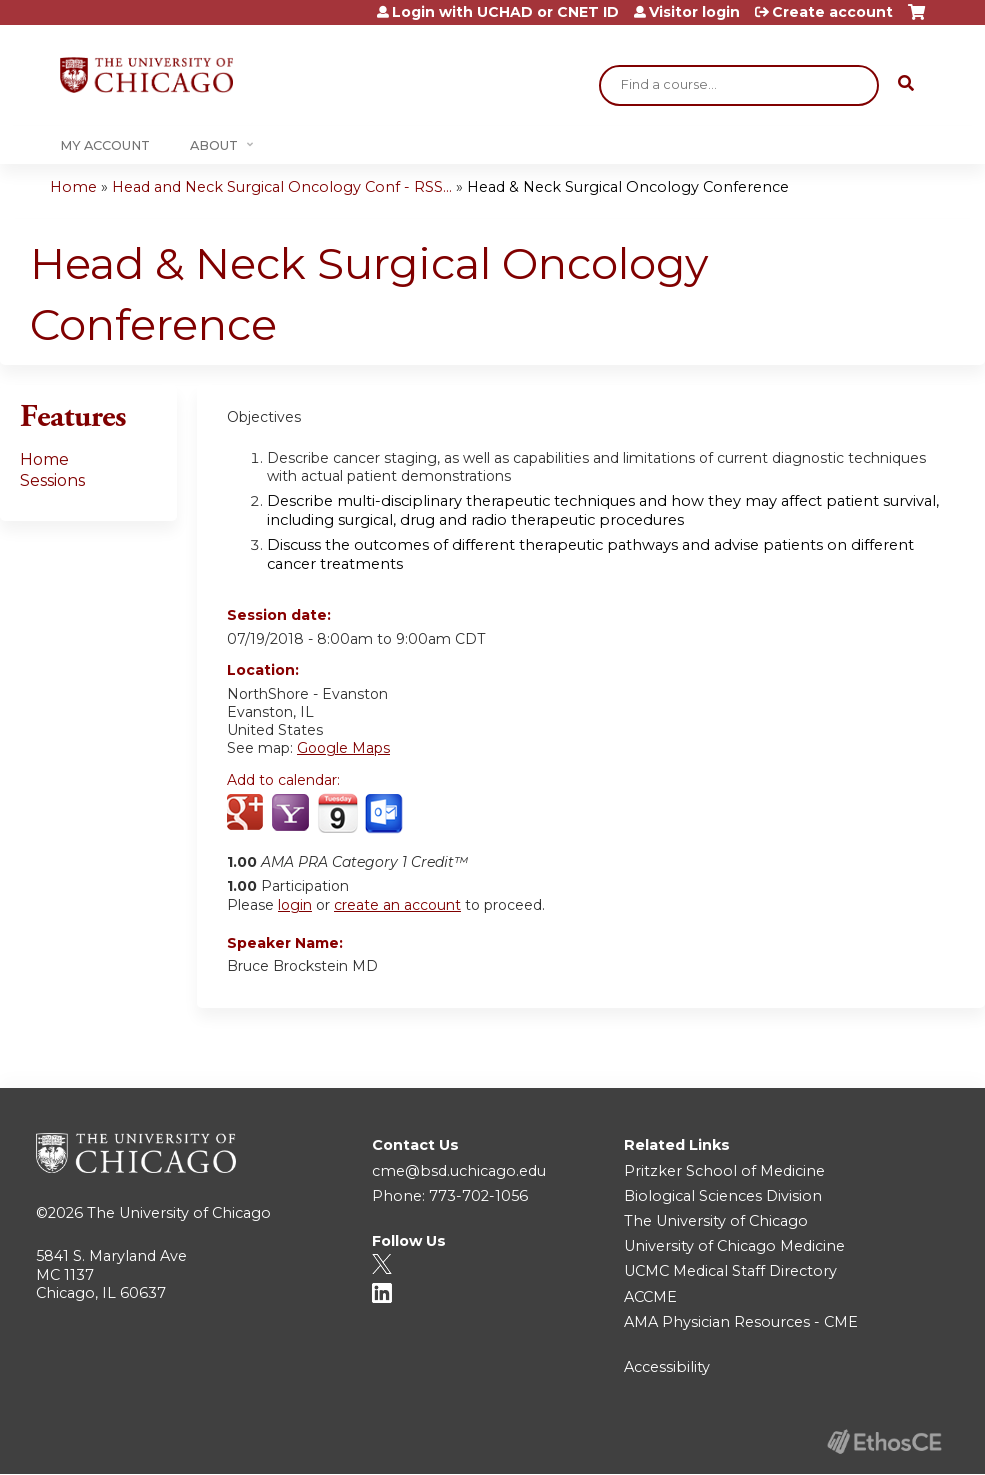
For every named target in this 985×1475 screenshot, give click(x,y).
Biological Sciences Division (723, 1196)
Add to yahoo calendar (292, 814)
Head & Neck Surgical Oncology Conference (628, 187)
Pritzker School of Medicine (724, 1171)
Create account (832, 12)
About (214, 145)
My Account (105, 145)
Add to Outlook (385, 814)
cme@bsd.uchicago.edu (459, 1171)
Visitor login (694, 12)
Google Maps (343, 748)
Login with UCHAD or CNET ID (505, 12)
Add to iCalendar (337, 813)
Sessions (52, 480)
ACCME (650, 1297)
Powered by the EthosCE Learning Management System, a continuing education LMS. (884, 1441)
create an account (397, 905)
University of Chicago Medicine (734, 1246)
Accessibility (667, 1367)
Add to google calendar (247, 814)
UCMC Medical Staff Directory (730, 1271)
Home (73, 187)
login (295, 905)
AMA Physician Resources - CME (741, 1322)
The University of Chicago (179, 1213)
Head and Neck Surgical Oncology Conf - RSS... (282, 187)
